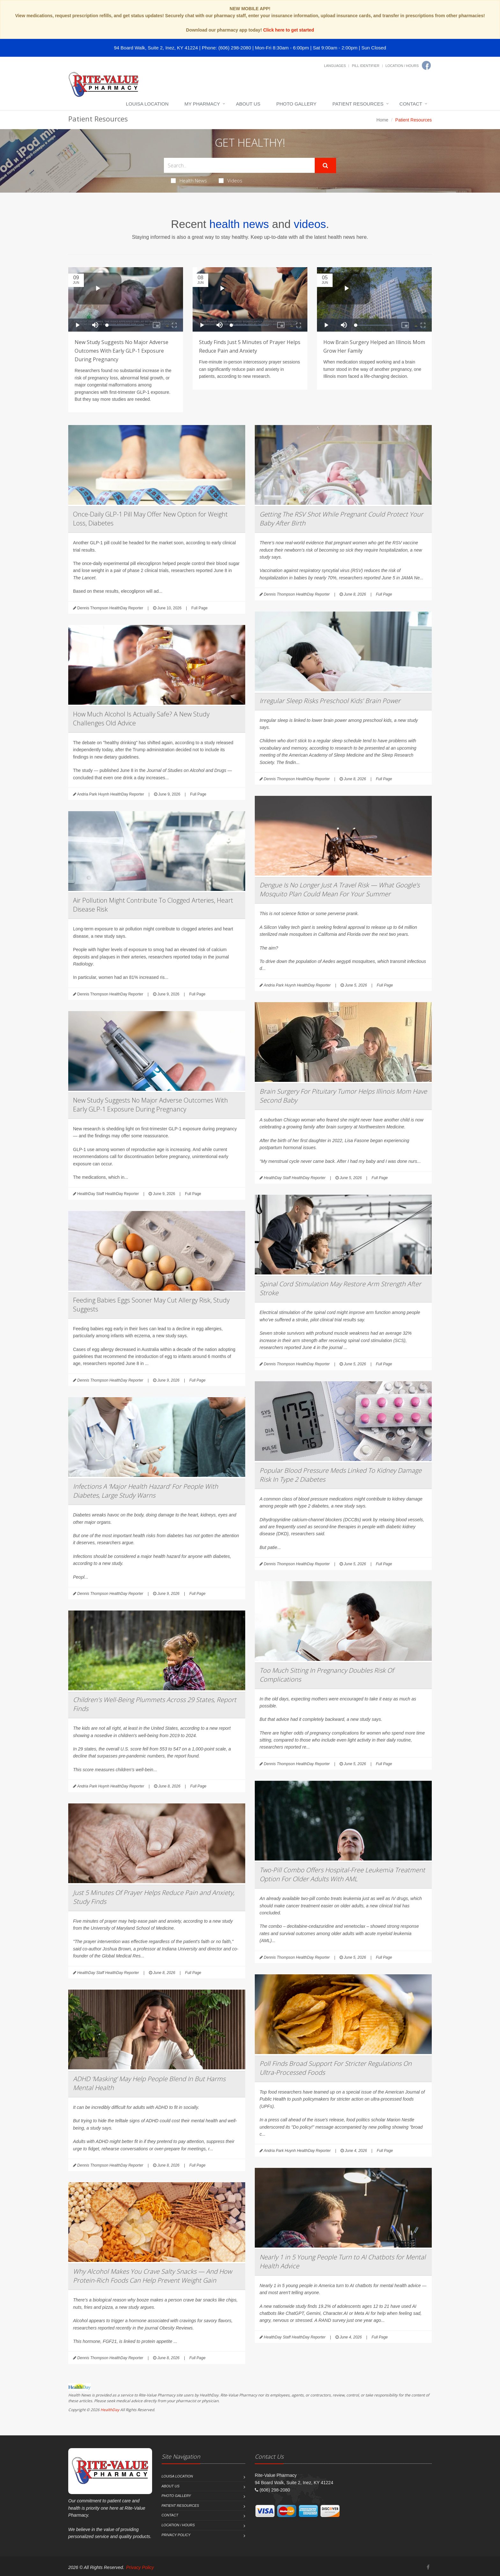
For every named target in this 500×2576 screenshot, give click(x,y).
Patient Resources (358, 103)
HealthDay (109, 2409)
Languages (335, 66)
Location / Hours (402, 66)
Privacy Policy (176, 2535)
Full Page (199, 608)
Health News (189, 180)
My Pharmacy (202, 103)
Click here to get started (288, 30)
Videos (230, 180)
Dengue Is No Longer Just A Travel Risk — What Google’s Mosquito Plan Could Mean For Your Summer (340, 889)
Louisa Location (147, 103)
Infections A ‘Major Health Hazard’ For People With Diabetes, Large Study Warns (145, 1491)
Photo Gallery (296, 103)
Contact (411, 103)
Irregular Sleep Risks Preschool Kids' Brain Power (330, 700)
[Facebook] (426, 65)
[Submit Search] (325, 165)
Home (382, 119)
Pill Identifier (365, 66)
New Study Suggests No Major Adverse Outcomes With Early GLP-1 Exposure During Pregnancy (121, 351)
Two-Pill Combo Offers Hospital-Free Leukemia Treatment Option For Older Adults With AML (342, 1874)
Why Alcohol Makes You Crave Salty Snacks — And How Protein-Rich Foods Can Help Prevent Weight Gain (152, 2276)
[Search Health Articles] (239, 165)
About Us (248, 103)
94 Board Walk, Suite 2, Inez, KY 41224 (156, 47)
